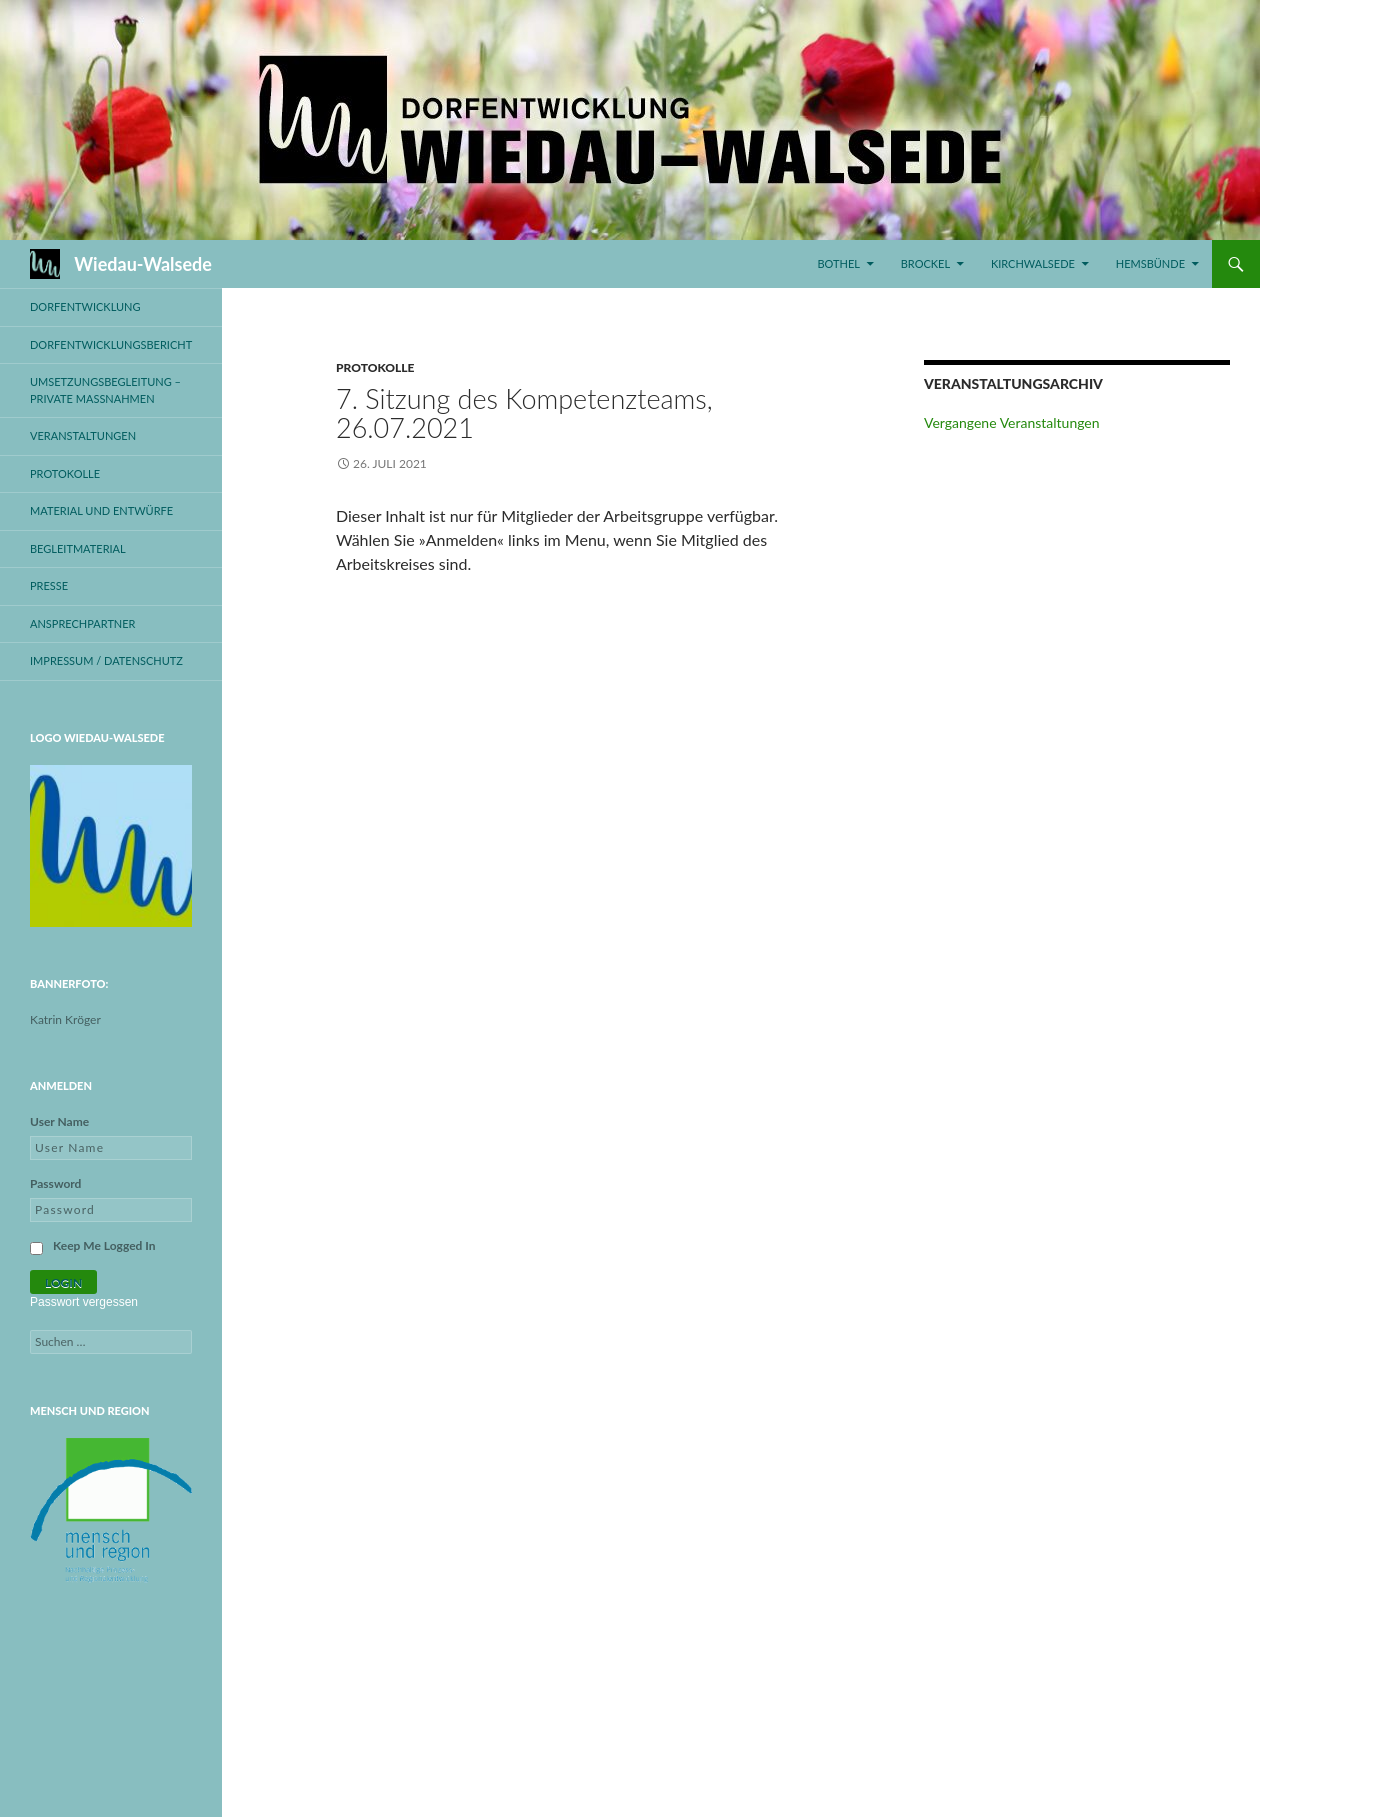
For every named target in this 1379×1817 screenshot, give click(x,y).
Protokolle (375, 367)
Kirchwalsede (1033, 263)
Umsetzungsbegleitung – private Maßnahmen (105, 390)
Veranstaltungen (83, 435)
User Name (59, 1121)
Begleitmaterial (78, 548)
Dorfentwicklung (85, 306)
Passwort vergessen (84, 1302)
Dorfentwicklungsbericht (111, 344)
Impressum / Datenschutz (106, 660)
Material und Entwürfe (101, 510)
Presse (49, 585)
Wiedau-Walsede (143, 264)
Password (55, 1183)
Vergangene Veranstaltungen (1012, 422)
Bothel (838, 263)
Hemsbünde (1150, 263)
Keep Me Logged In (104, 1245)
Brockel (925, 263)
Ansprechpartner (83, 623)
